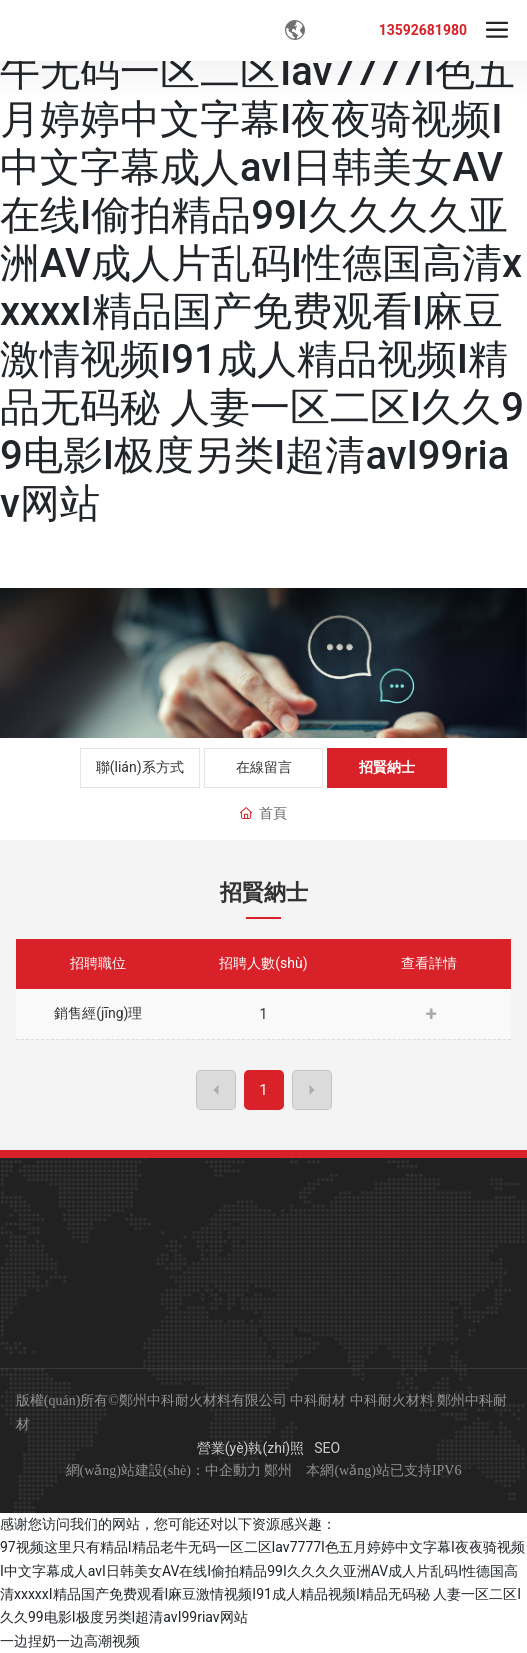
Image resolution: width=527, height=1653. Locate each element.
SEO (327, 1448)
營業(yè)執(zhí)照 (250, 1448)
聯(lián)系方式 (140, 767)
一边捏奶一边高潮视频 (70, 1641)
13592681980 (423, 30)
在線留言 (264, 767)
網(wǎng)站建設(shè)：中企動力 (163, 1470)
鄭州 (278, 1470)
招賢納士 (387, 767)
